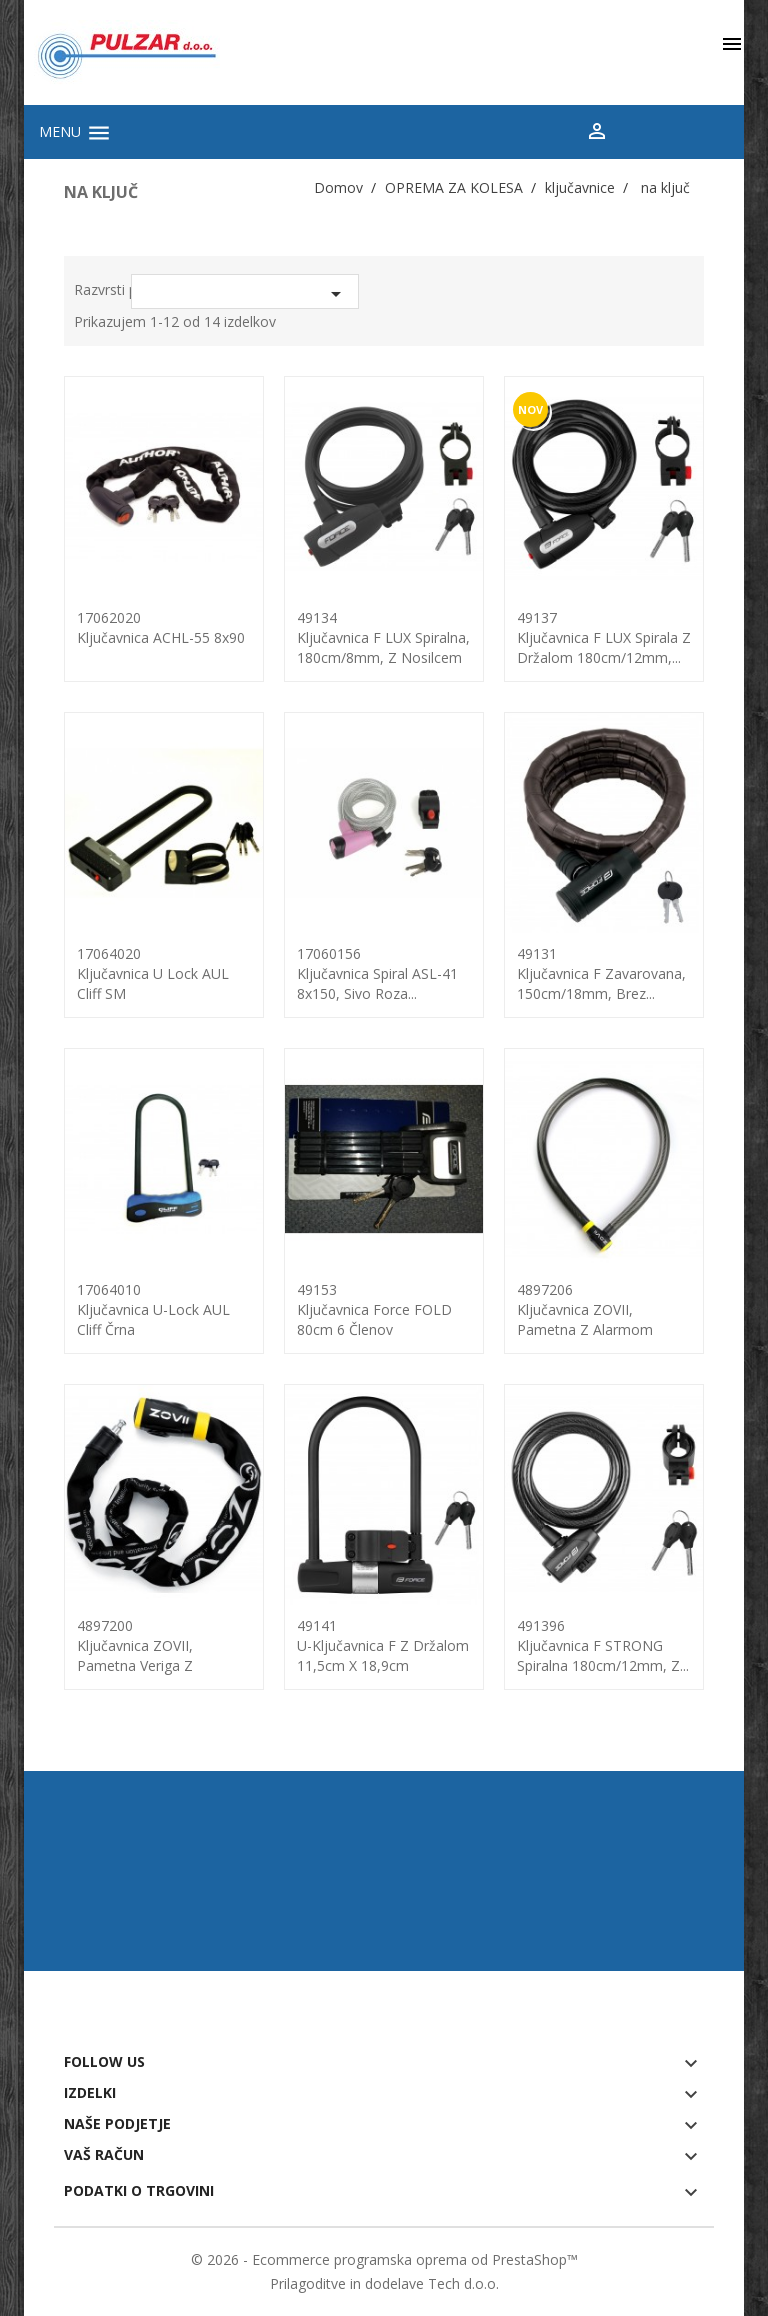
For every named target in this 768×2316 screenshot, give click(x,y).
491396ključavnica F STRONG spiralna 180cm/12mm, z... (603, 1645)
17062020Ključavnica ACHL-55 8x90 (161, 627)
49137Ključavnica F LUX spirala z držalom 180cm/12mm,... (604, 637)
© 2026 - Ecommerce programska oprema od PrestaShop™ (384, 2259)
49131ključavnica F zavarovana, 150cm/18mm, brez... (601, 973)
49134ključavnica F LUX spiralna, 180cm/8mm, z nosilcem (383, 637)
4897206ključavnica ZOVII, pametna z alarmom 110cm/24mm (585, 1319)
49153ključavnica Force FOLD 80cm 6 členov (374, 1309)
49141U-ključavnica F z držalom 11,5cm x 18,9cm (383, 1645)
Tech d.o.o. (463, 2283)
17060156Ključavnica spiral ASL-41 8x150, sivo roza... (377, 973)
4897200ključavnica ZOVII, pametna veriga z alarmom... (135, 1655)
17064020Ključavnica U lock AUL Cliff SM (153, 973)
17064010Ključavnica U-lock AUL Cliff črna (153, 1309)
